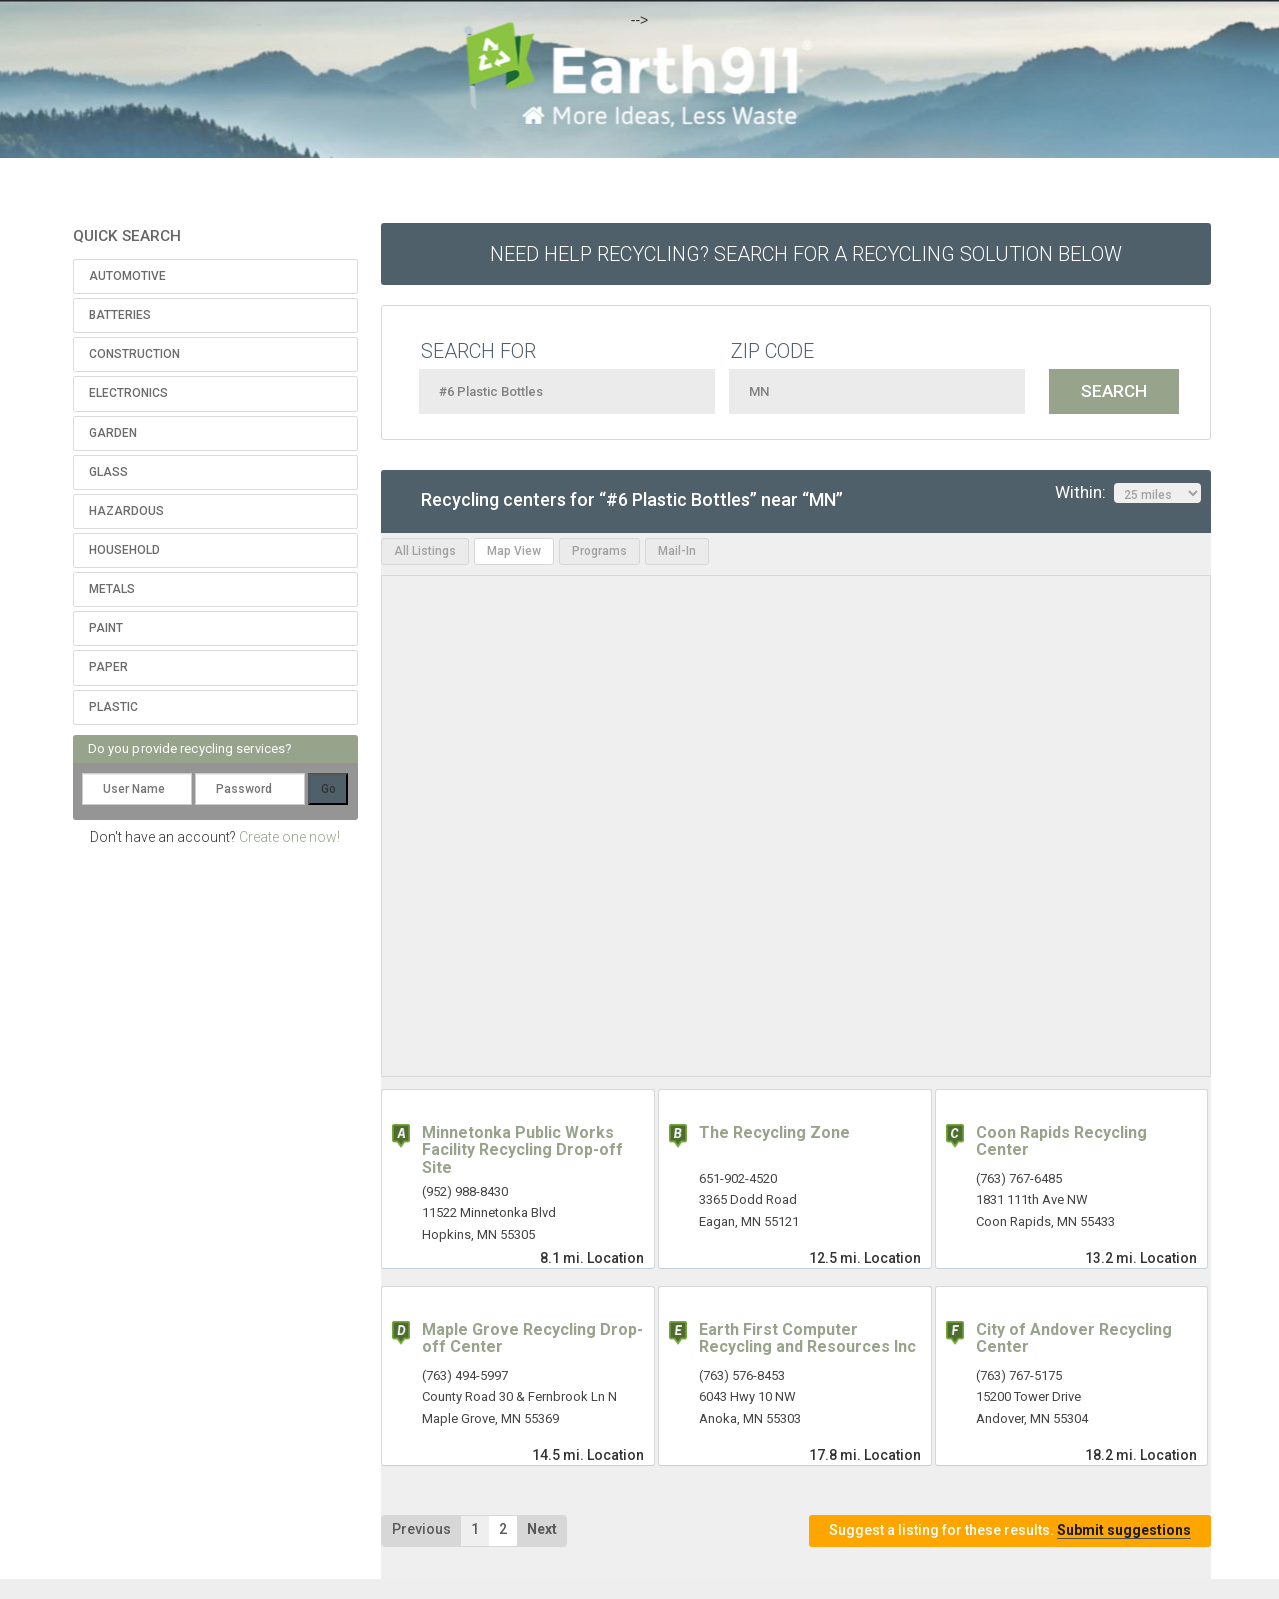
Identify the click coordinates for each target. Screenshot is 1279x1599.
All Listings (425, 551)
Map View (514, 551)
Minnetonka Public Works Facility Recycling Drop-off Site (522, 1150)
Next (542, 1529)
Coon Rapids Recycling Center (1061, 1141)
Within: (1128, 493)
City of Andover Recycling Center (1074, 1338)
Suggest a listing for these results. (1010, 1530)
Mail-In (677, 551)
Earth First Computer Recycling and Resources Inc (807, 1338)
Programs (599, 551)
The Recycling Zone (774, 1132)
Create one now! (289, 837)
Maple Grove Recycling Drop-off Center (532, 1338)
